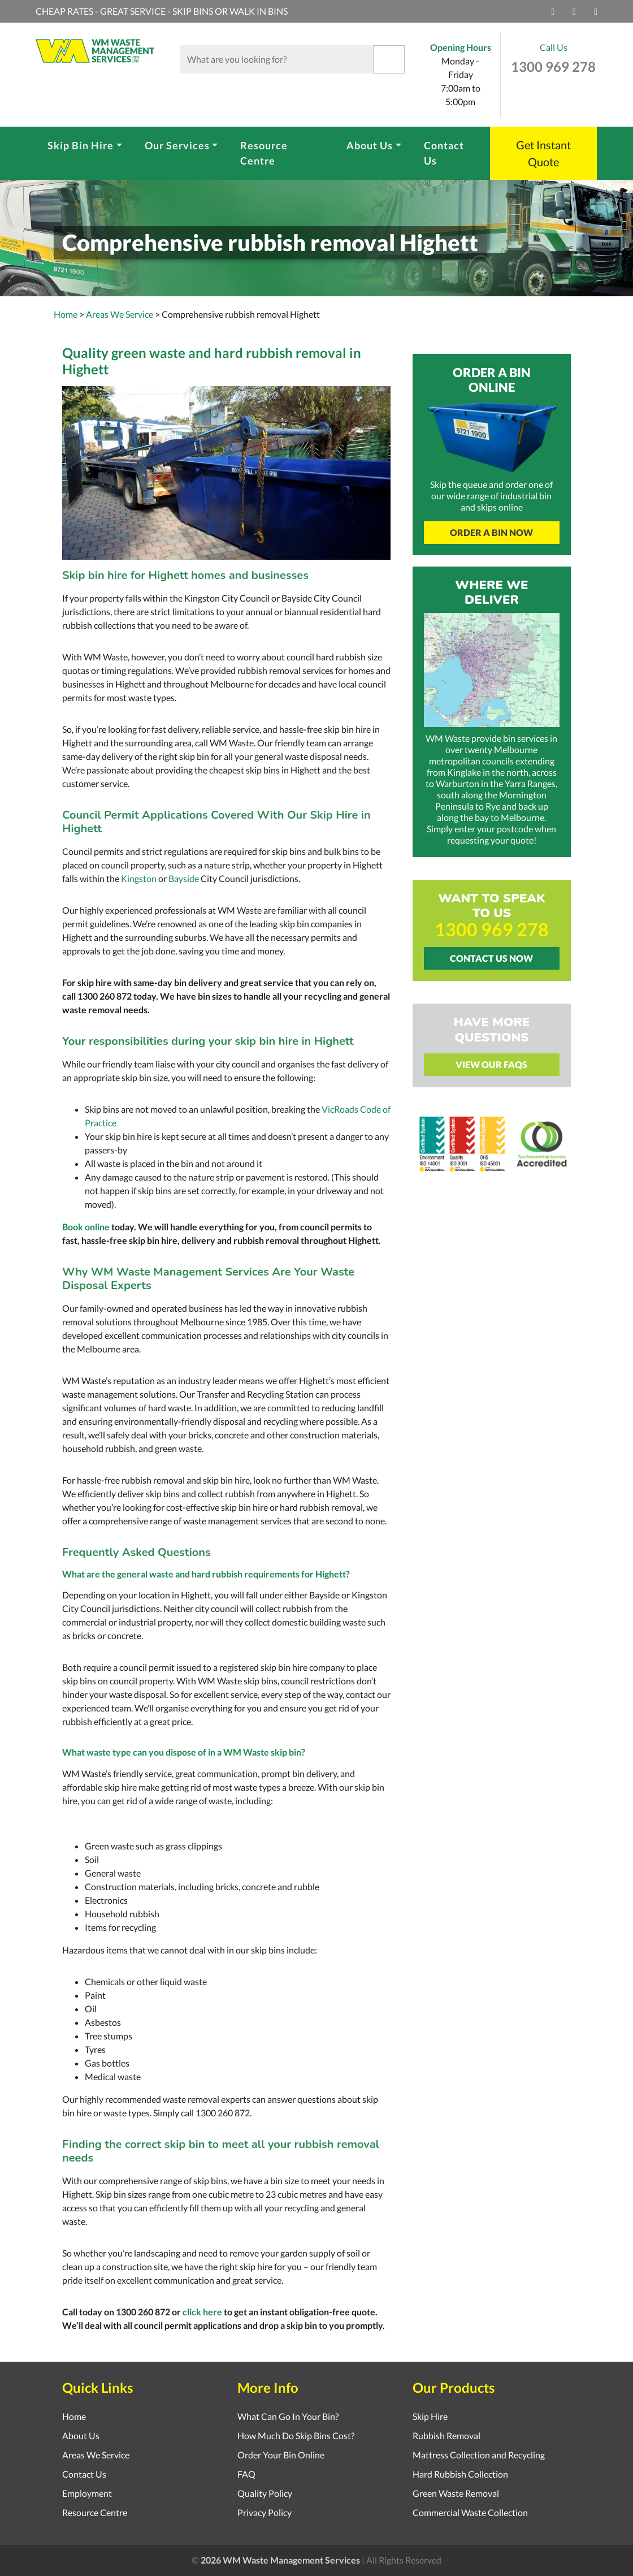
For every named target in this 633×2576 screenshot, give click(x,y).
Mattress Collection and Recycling (479, 2454)
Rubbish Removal (446, 2435)
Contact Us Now (491, 958)
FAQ (246, 2474)
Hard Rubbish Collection (460, 2474)
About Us (369, 145)
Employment (87, 2493)
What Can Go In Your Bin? (288, 2416)
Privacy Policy (264, 2512)
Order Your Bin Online (280, 2454)
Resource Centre (264, 153)
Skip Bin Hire (80, 145)
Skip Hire (430, 2416)
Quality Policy (264, 2493)
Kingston (139, 878)
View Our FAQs (491, 1064)
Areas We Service (95, 2454)
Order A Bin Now (491, 532)
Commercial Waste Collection (470, 2512)
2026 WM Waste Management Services (280, 2560)
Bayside (183, 878)
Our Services (177, 145)
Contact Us (444, 153)
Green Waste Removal (456, 2493)
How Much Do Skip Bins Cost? (295, 2435)
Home (65, 314)
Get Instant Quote (543, 153)
